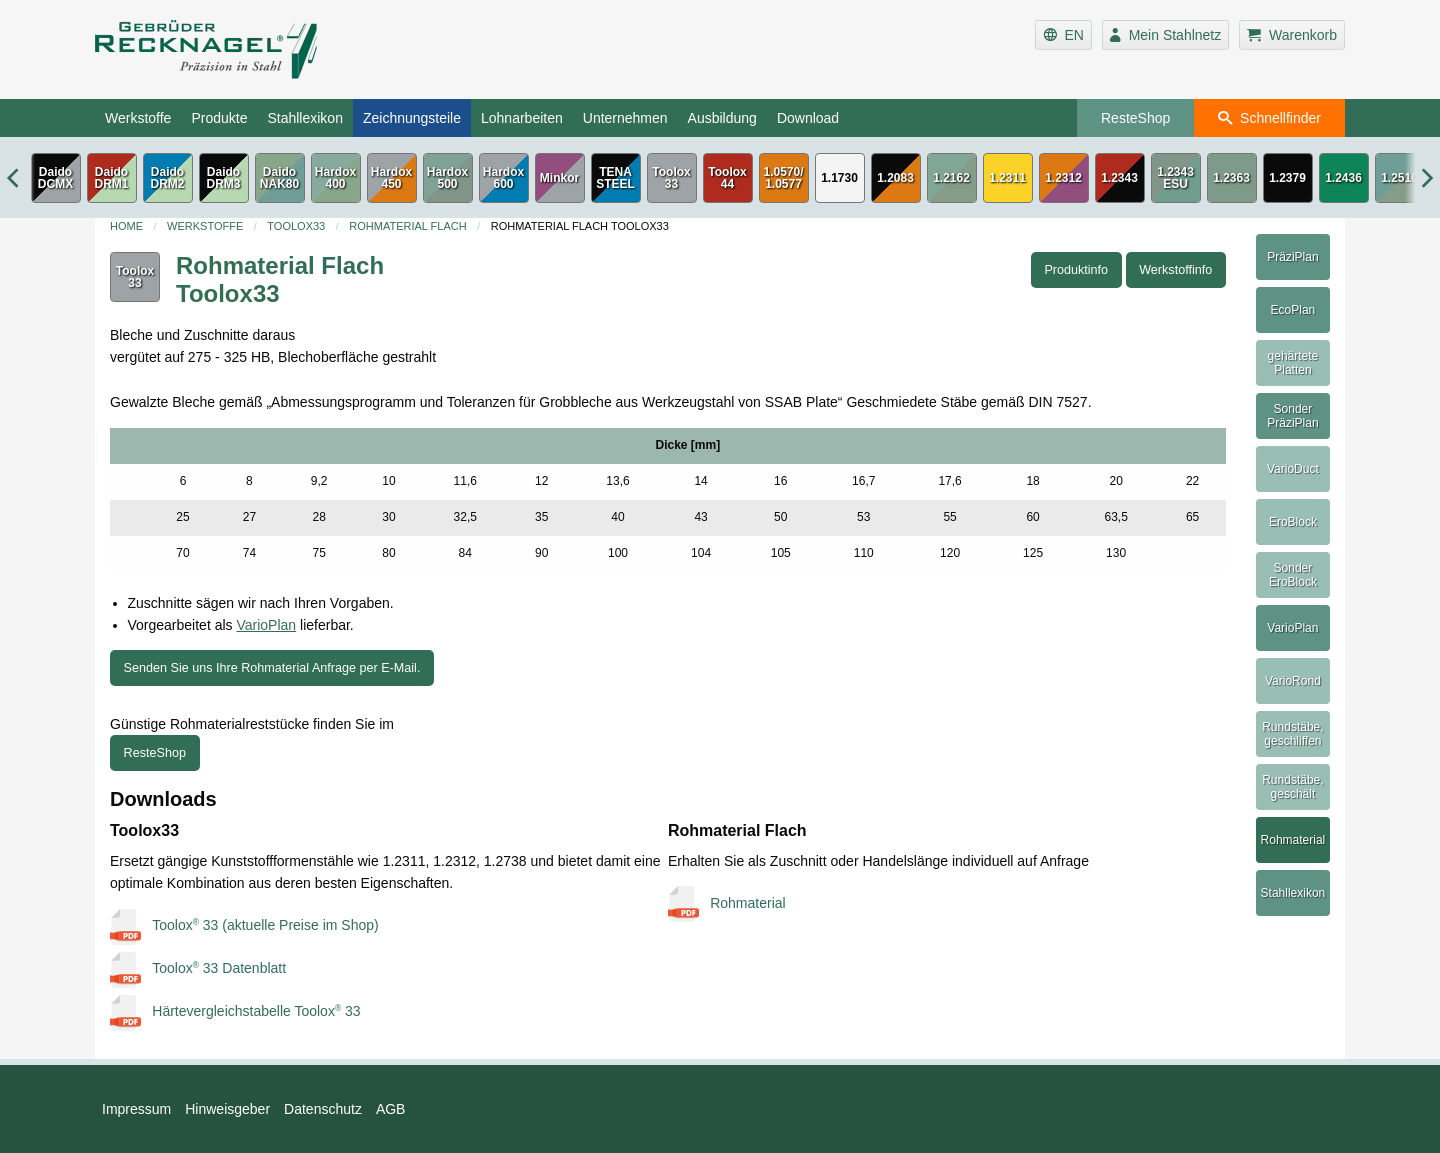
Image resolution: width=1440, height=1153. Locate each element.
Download (808, 118)
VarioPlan (266, 625)
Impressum (136, 1109)
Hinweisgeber (227, 1109)
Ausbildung (722, 118)
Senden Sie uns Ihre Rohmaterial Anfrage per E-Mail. (272, 668)
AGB (391, 1109)
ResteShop (1135, 118)
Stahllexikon (305, 118)
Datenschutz (323, 1109)
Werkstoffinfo (1175, 270)
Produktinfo (1076, 270)
